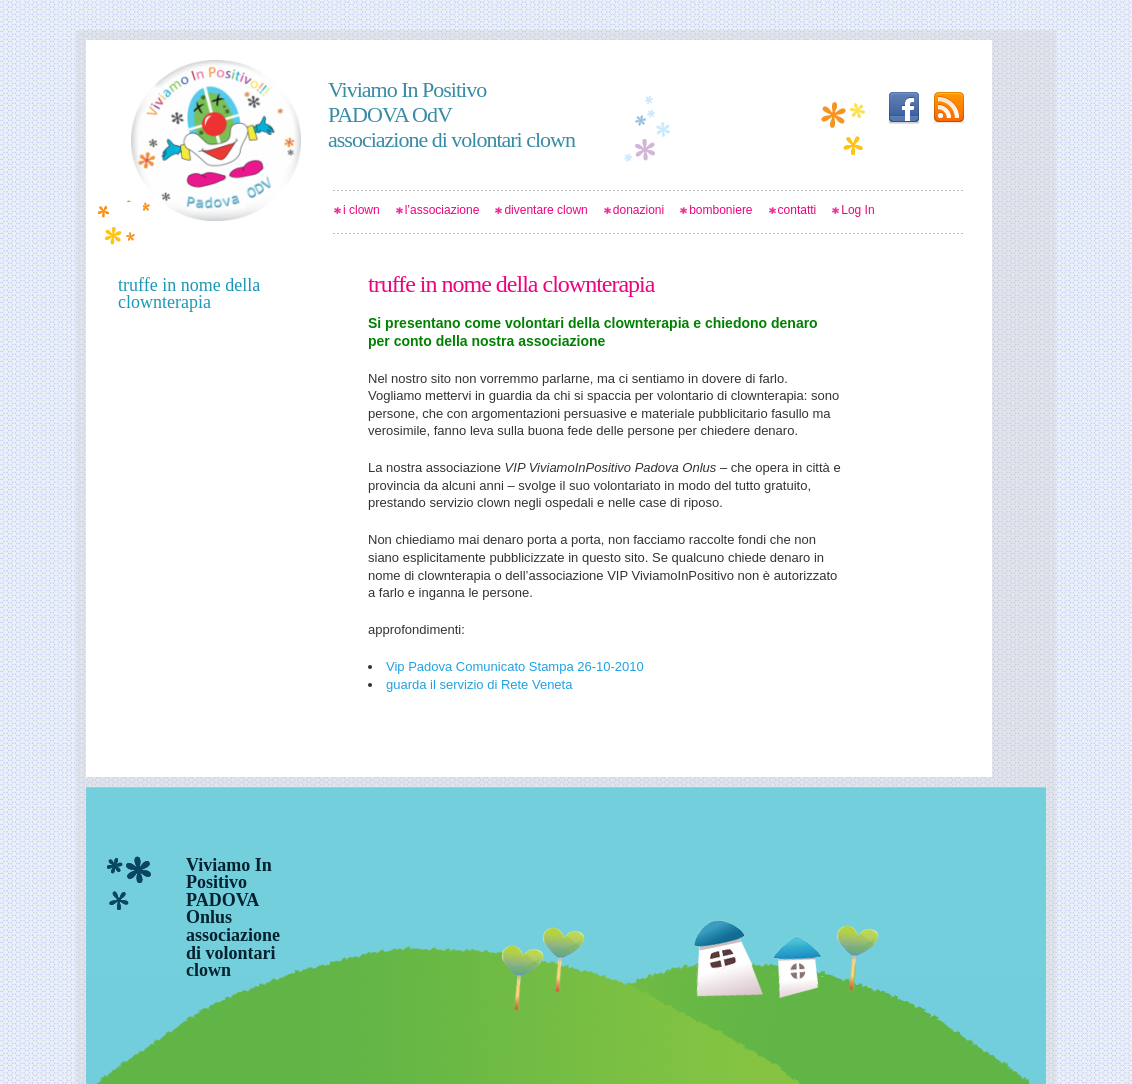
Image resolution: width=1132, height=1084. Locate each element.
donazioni (638, 210)
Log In (857, 210)
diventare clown (545, 210)
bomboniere (720, 210)
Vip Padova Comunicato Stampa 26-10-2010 (515, 666)
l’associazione (442, 210)
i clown (361, 210)
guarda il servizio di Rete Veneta (479, 684)
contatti (797, 210)
